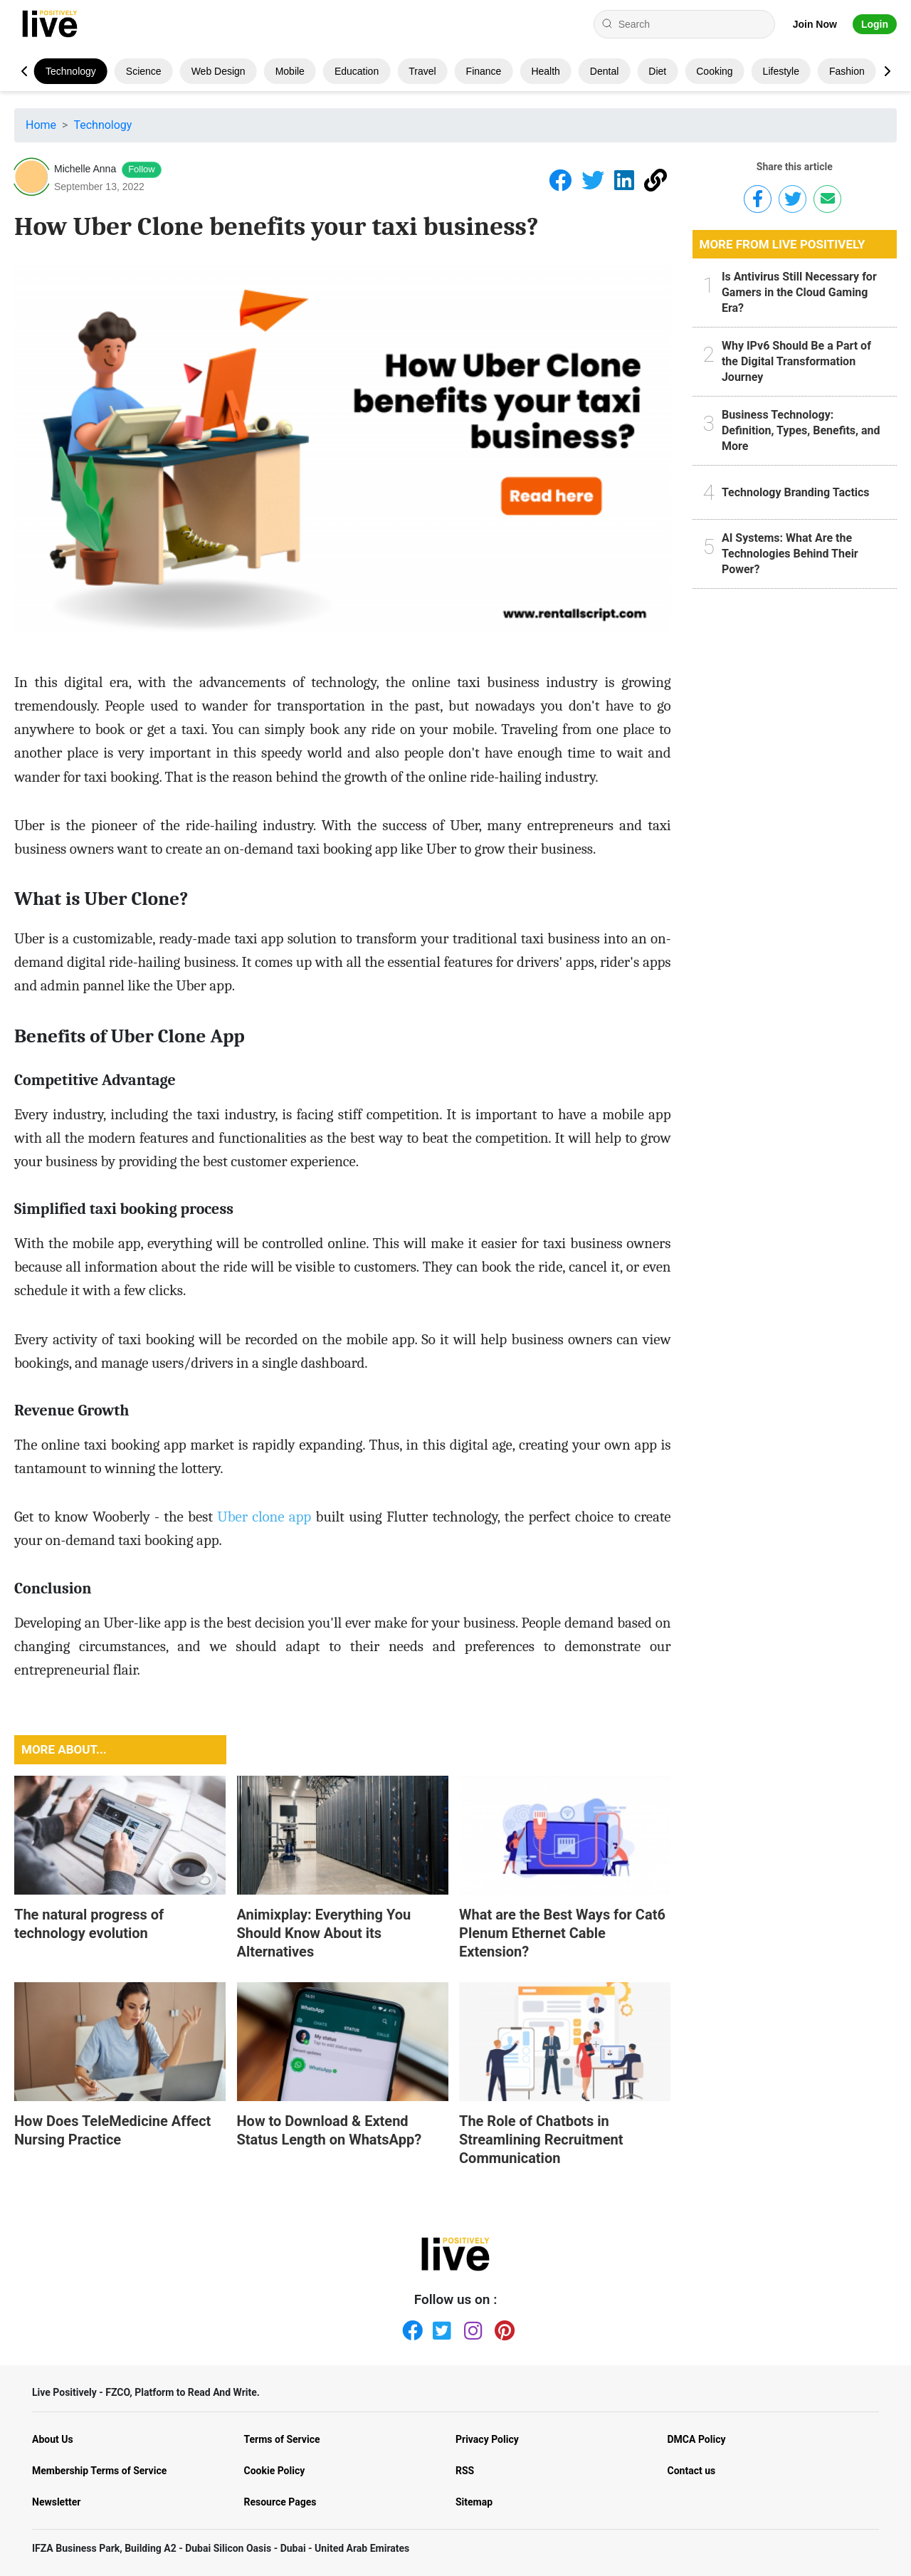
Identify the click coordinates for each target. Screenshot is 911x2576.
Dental (604, 71)
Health (545, 71)
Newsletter (56, 2502)
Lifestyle (781, 71)
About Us (52, 2439)
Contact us (692, 2470)
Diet (657, 71)
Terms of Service (282, 2439)
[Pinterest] (502, 2327)
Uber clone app (264, 1516)
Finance (484, 71)
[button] (887, 71)
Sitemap (474, 2502)
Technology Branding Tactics (796, 492)
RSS (465, 2470)
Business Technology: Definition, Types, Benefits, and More (801, 430)
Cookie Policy (274, 2470)
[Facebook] (409, 2327)
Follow (141, 169)
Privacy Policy (487, 2439)
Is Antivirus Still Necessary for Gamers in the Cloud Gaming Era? (799, 292)
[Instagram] (471, 2327)
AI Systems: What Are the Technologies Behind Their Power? (790, 553)
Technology (71, 71)
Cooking (714, 71)
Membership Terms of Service (99, 2470)
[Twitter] (440, 2327)
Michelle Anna (85, 168)
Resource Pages (280, 2502)
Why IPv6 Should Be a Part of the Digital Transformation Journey (796, 361)
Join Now (815, 24)
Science (144, 71)
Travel (422, 71)
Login (874, 24)
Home (41, 125)
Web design (218, 71)
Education (357, 71)
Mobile (290, 71)
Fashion (847, 71)
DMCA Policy (697, 2439)
